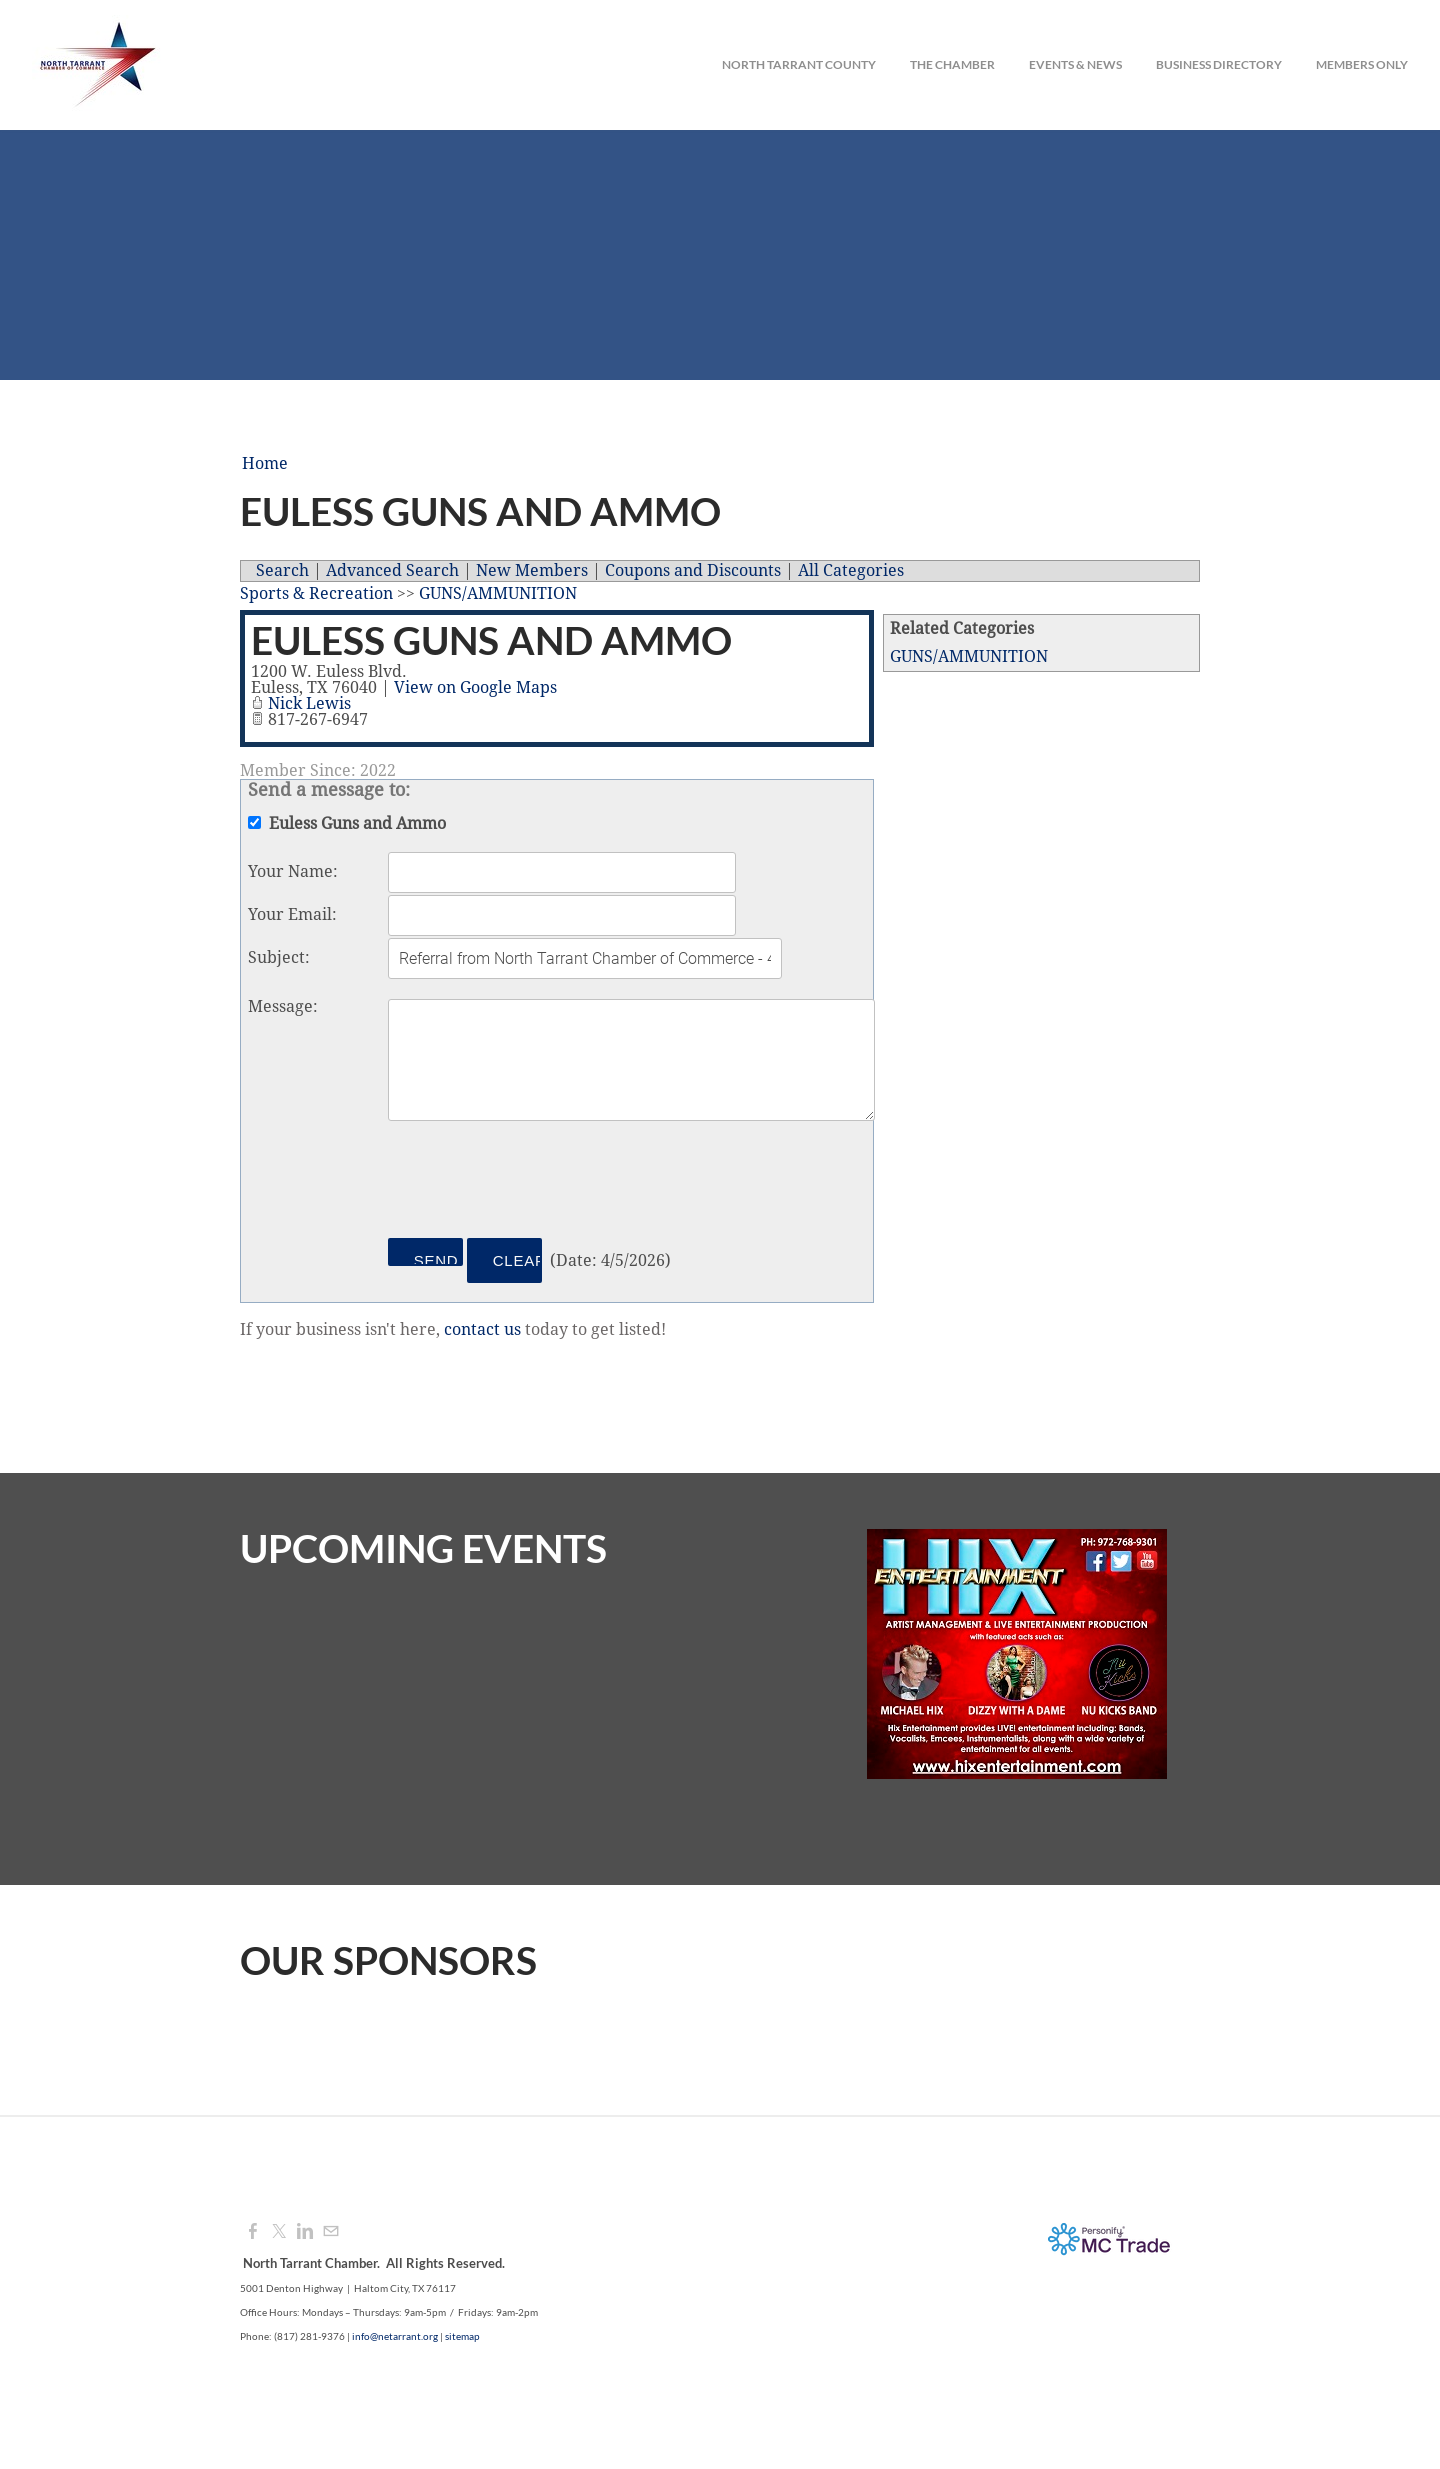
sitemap (462, 2336)
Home (265, 464)
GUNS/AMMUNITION (969, 657)
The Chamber (952, 64)
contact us (482, 1330)
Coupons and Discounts (693, 571)
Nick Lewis (309, 704)
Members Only (1362, 64)
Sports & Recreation (316, 594)
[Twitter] (279, 2232)
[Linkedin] (305, 2232)
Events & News (1075, 64)
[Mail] (331, 2232)
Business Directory (1219, 64)
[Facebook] (253, 2232)
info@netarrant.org (395, 2336)
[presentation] (540, 1183)
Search (282, 571)
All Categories (851, 571)
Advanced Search (392, 571)
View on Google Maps (475, 688)
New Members (532, 571)
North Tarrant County (799, 64)
